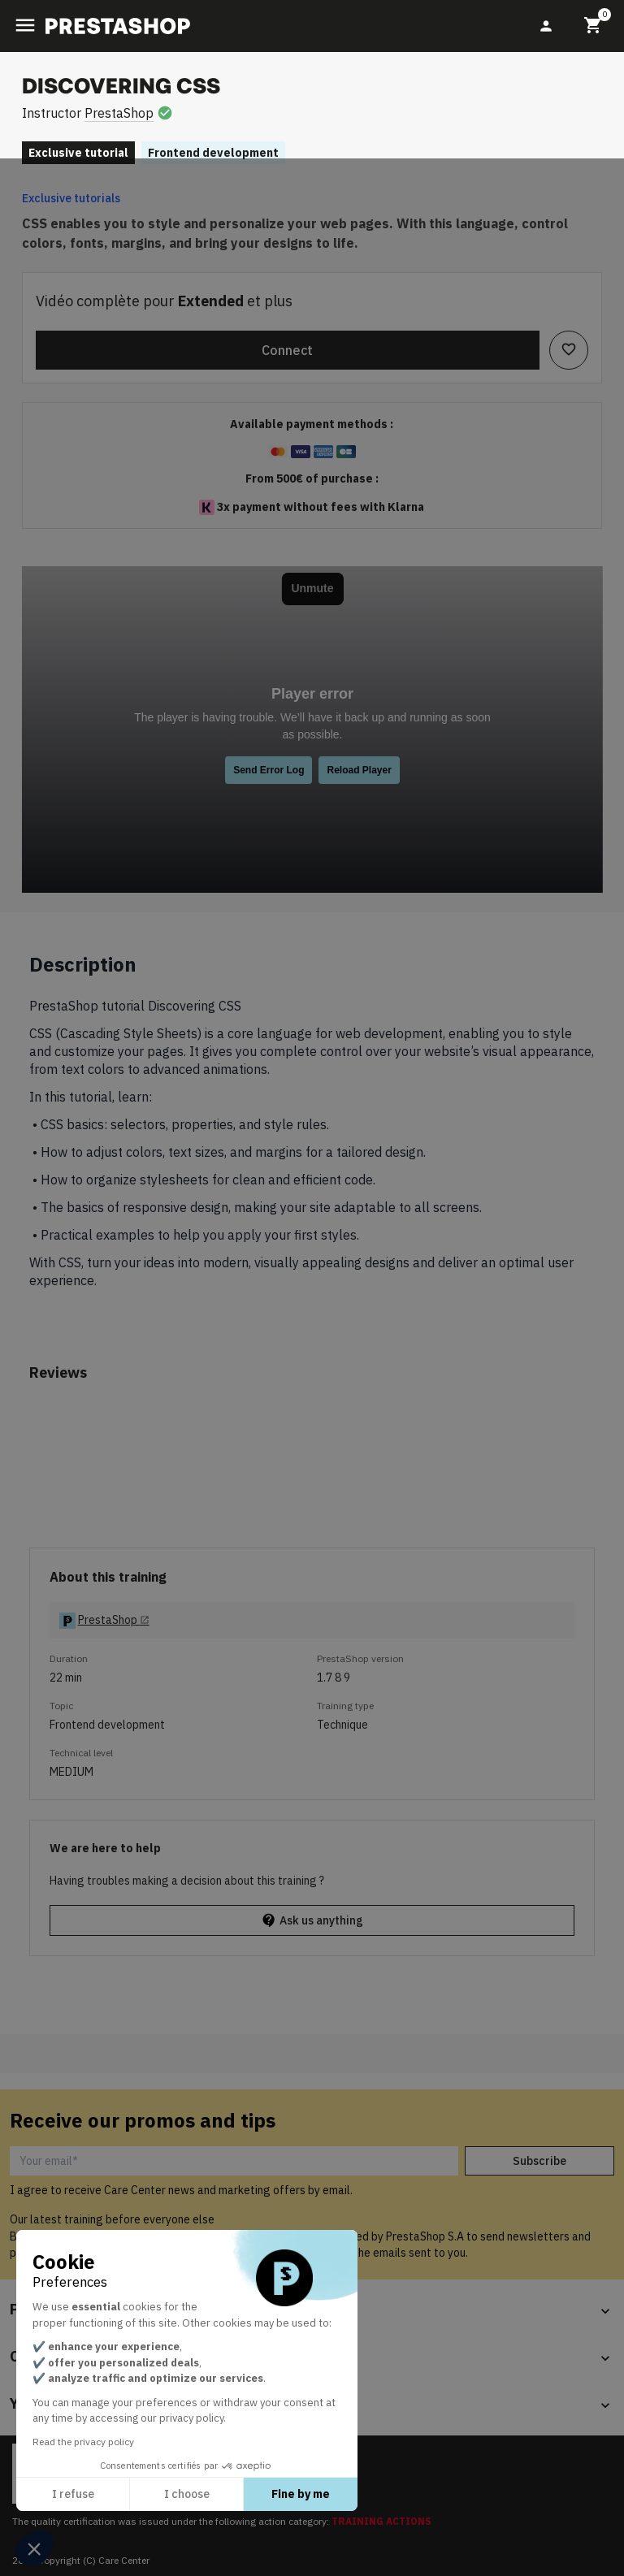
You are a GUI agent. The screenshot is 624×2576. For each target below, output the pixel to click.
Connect (287, 350)
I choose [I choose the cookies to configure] (187, 2494)
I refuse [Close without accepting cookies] (73, 2494)
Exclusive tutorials (71, 198)
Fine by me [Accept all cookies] (300, 2494)
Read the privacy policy (83, 2441)
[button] (34, 2548)
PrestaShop (119, 113)
